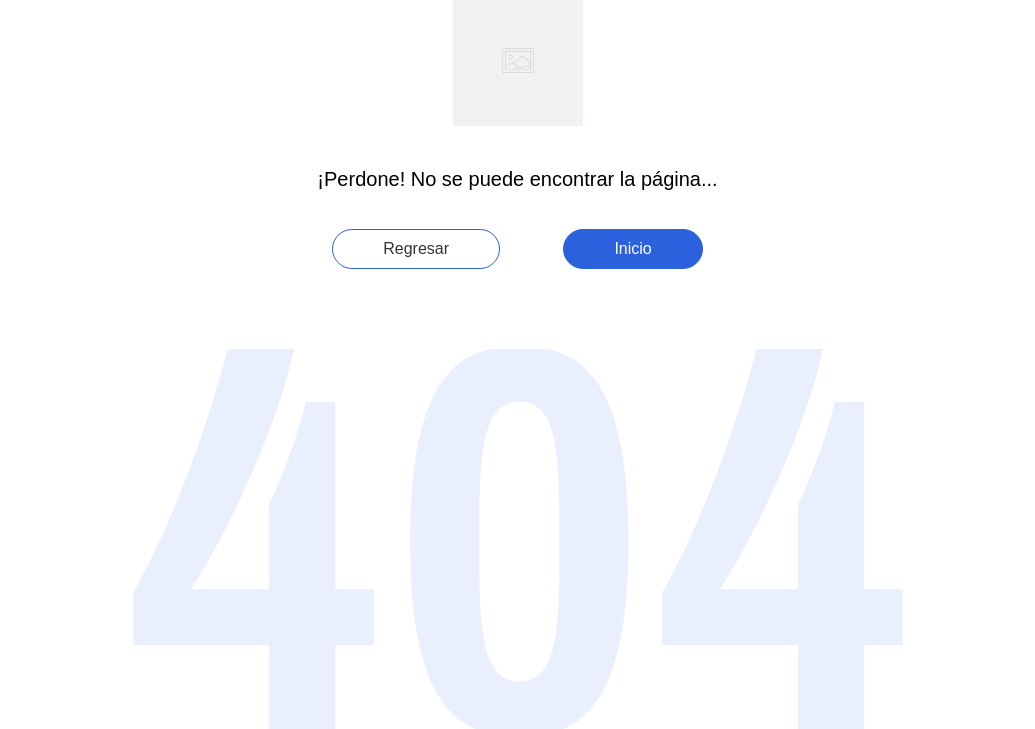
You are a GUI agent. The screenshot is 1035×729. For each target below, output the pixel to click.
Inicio (632, 248)
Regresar (416, 248)
